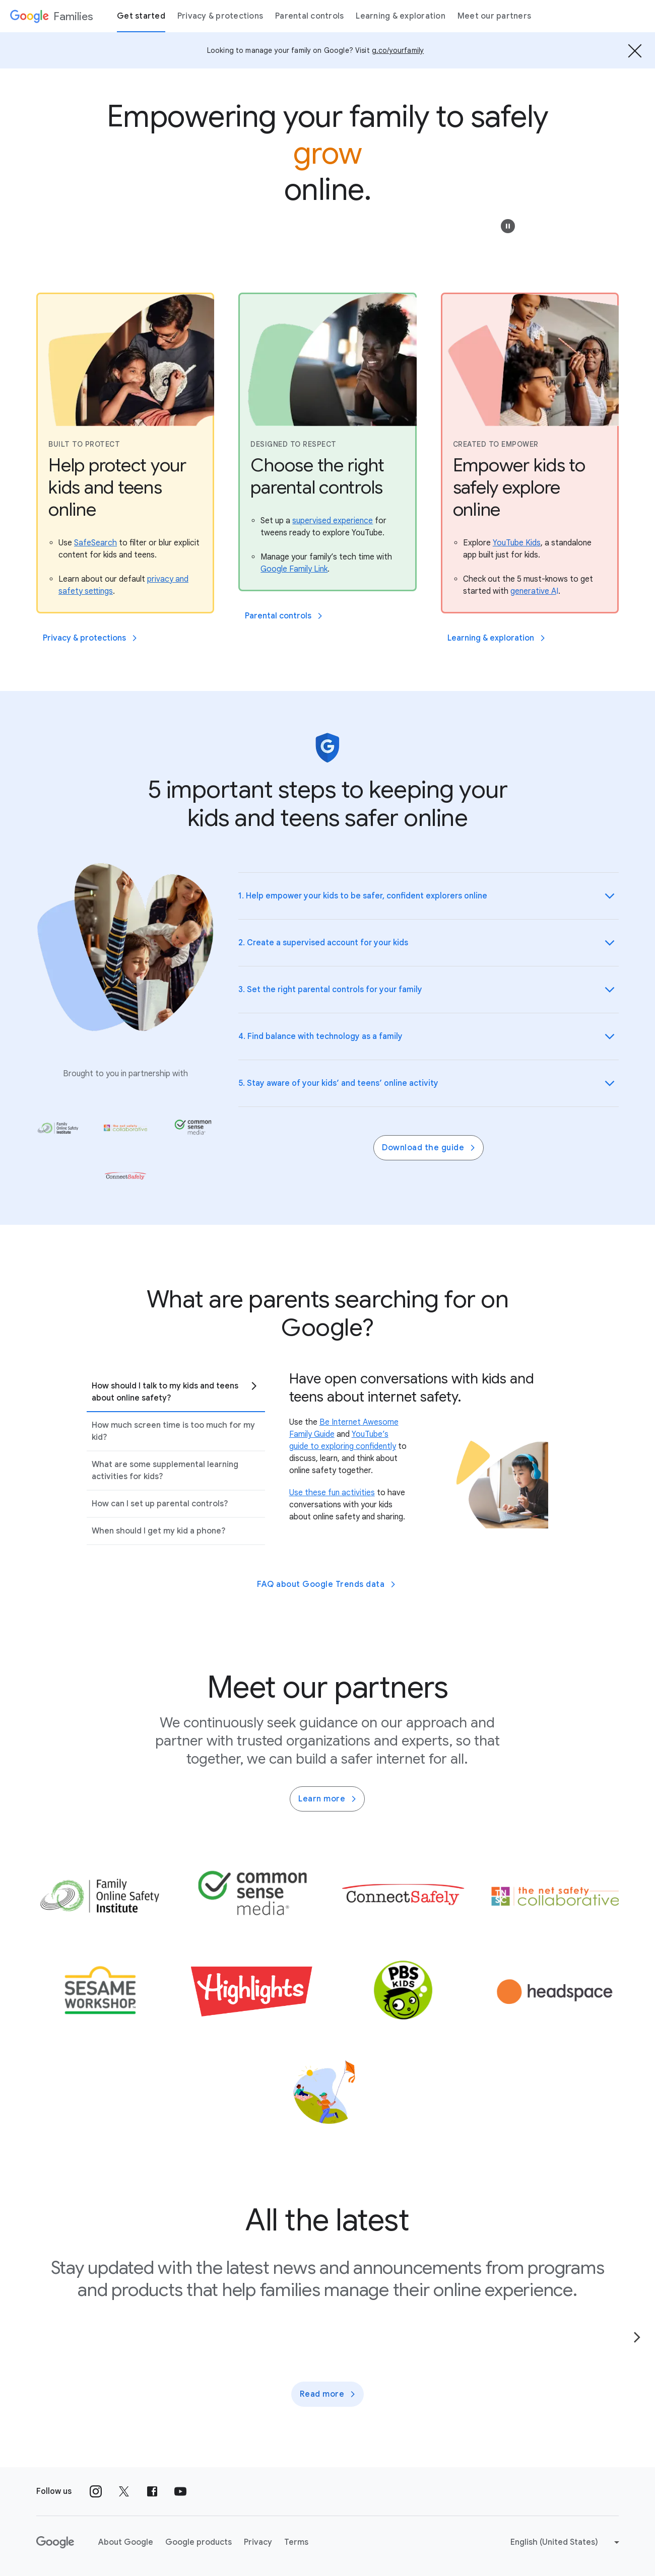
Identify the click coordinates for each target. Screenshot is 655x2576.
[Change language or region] (566, 2542)
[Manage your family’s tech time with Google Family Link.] (294, 569)
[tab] (176, 1392)
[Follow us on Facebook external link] (152, 2491)
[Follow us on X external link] (124, 2491)
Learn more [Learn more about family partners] (328, 1799)
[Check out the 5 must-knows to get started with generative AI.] (534, 591)
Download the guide (429, 1148)
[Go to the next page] (637, 2337)
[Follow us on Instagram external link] (96, 2491)
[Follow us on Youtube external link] (180, 2491)
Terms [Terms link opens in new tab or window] (296, 2542)
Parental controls (309, 16)
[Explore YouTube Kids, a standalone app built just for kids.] (517, 543)
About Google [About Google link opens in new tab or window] (125, 2542)
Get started (141, 16)
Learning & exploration (400, 16)
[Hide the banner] (635, 50)
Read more (329, 2394)
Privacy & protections (220, 16)
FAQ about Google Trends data (327, 1584)
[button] (508, 226)
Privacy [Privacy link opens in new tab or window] (258, 2542)
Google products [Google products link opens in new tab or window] (198, 2542)
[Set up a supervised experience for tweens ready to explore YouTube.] (332, 521)
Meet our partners (494, 16)
